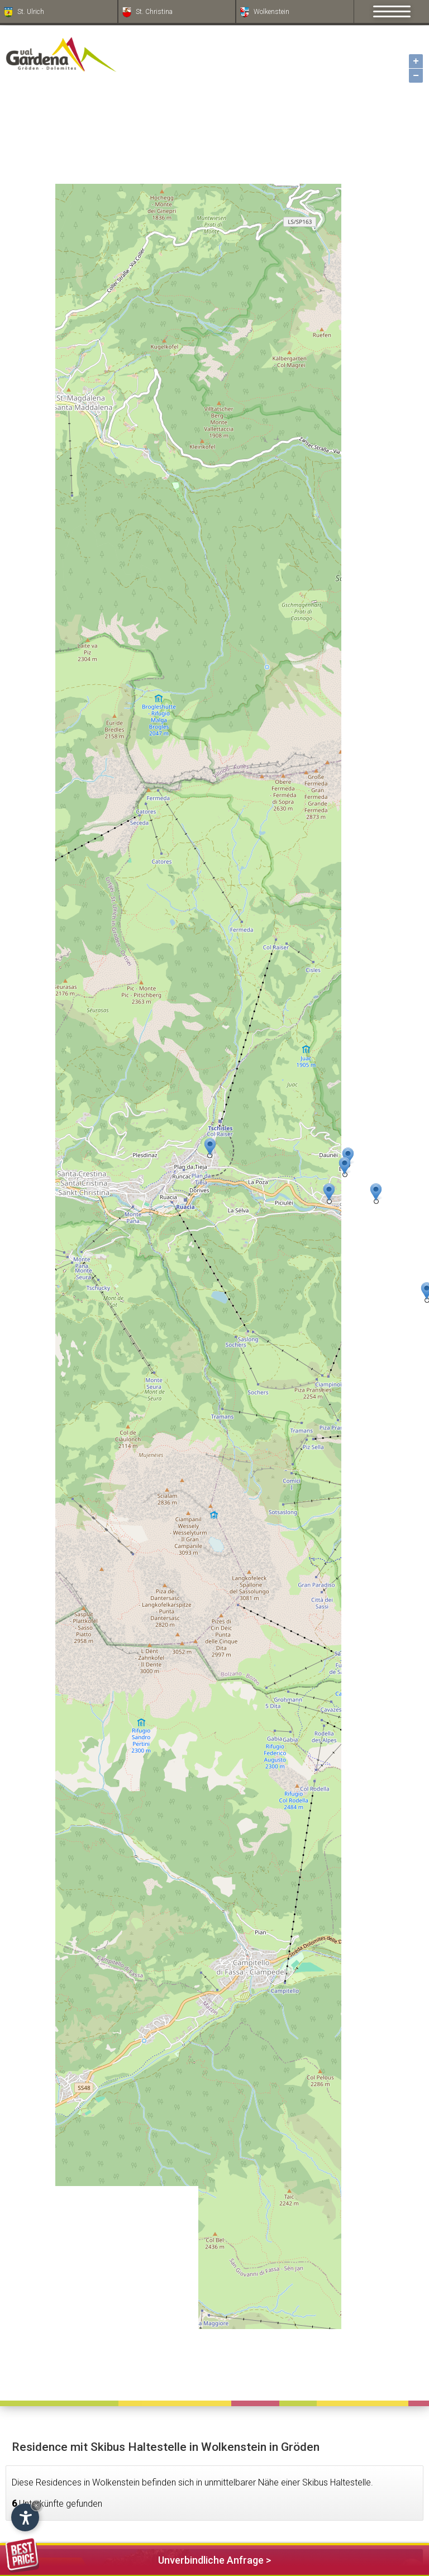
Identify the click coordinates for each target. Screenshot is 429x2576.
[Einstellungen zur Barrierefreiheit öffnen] (25, 2517)
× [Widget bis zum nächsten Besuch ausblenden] (36, 2505)
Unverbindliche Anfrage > (138, 2558)
